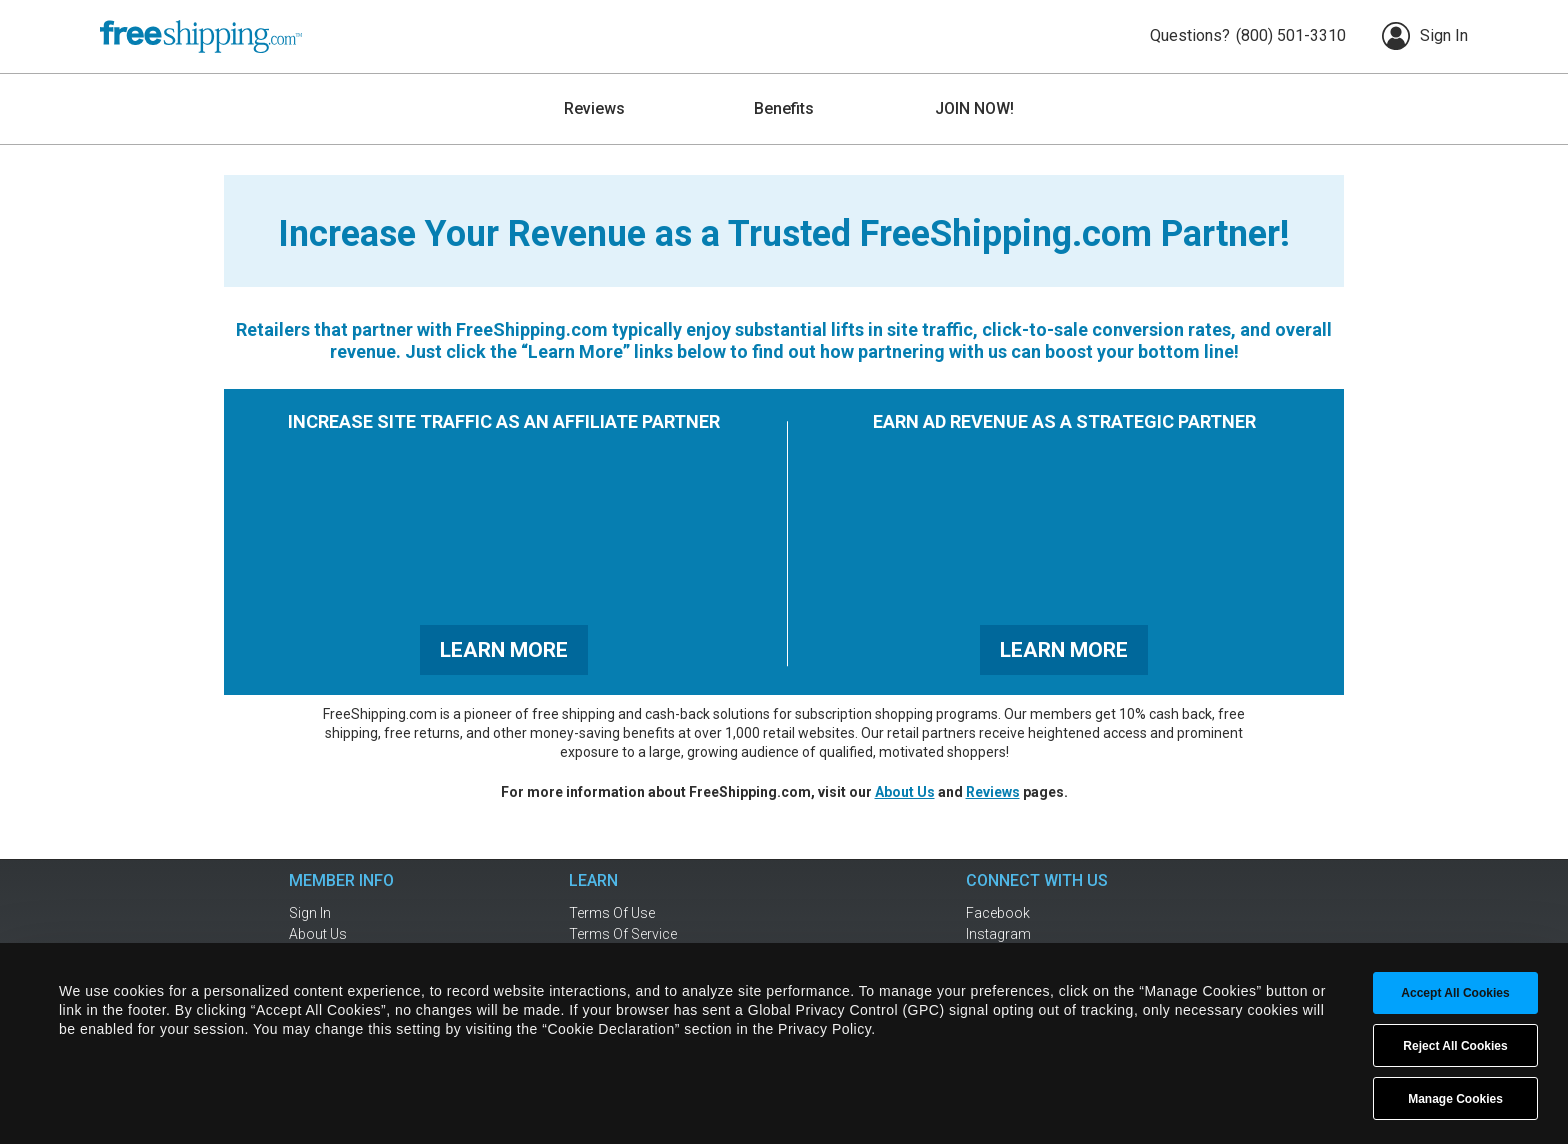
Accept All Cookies (1455, 993)
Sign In (1425, 36)
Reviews (993, 792)
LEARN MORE (504, 650)
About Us (905, 792)
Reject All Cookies (1455, 1046)
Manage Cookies (1455, 1099)
